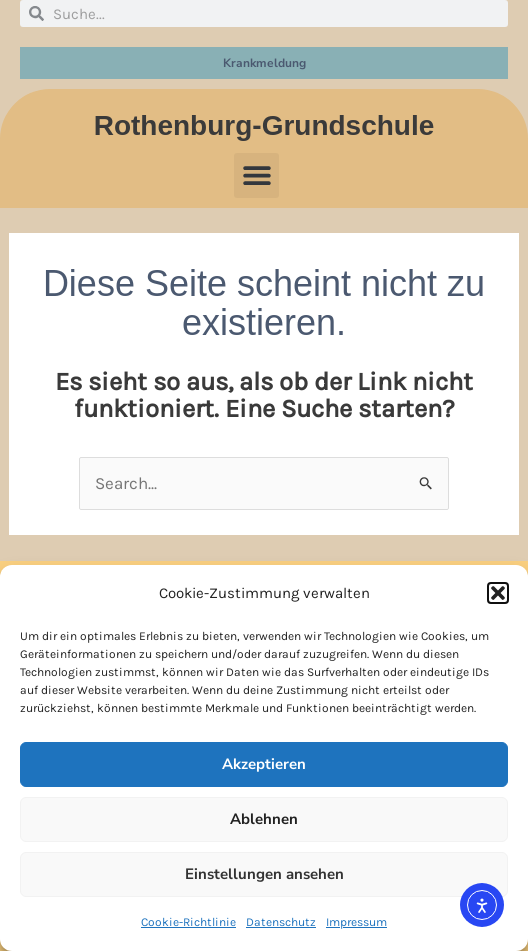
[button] (498, 593)
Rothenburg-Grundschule (264, 125)
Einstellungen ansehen (264, 874)
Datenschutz (281, 922)
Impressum (356, 922)
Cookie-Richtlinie (188, 922)
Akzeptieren (264, 764)
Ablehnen (264, 819)
